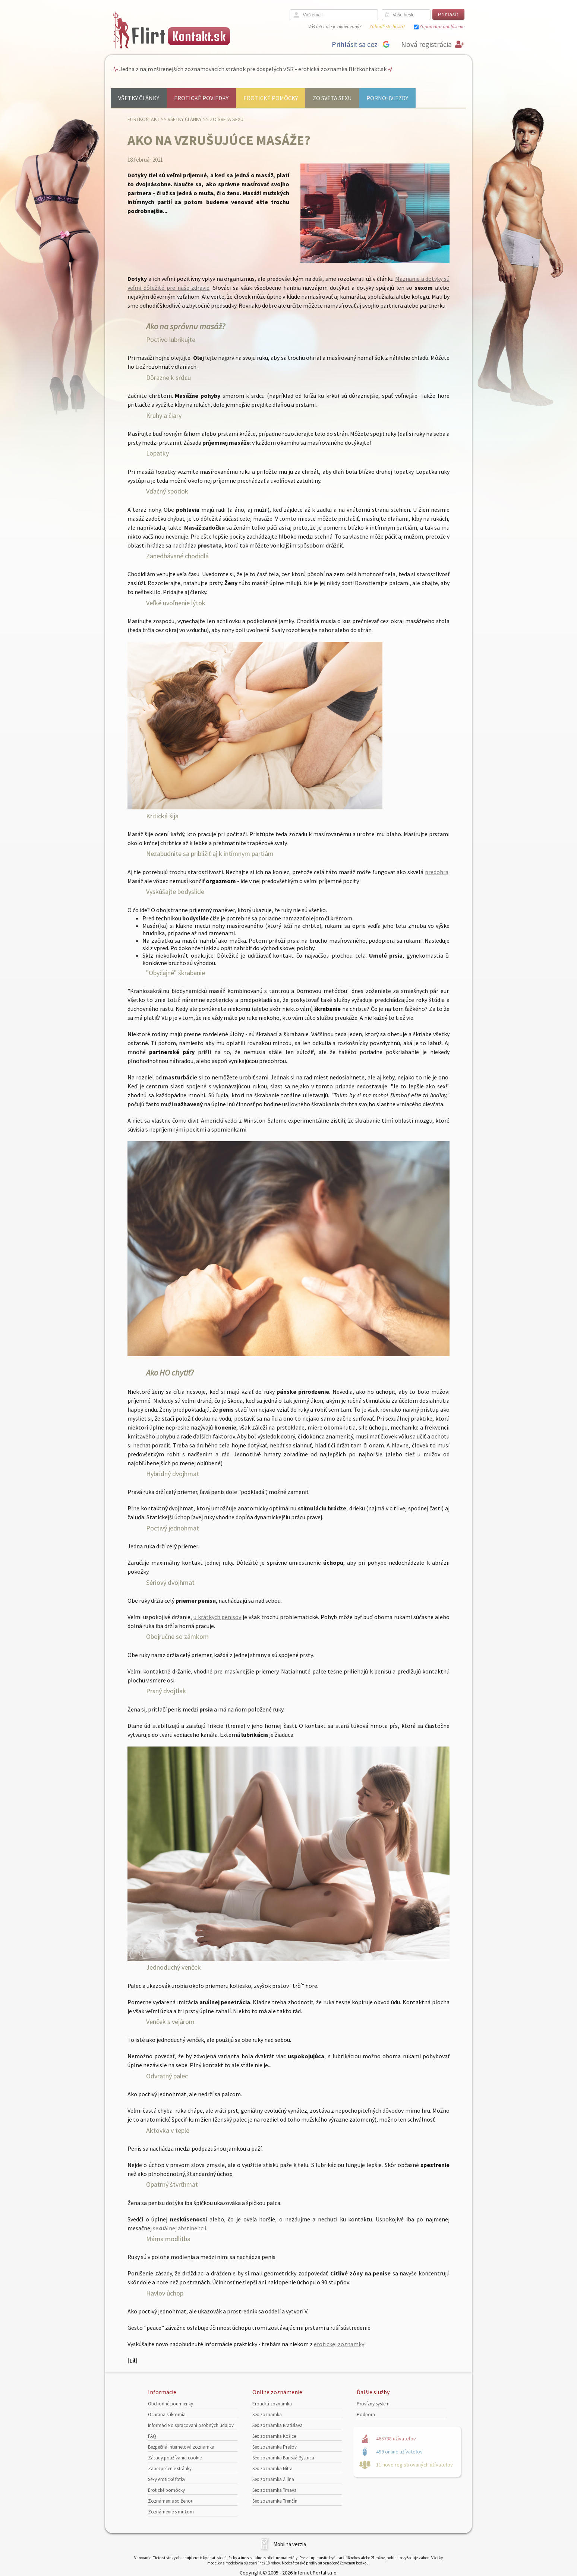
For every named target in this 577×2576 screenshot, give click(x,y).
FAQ (152, 2436)
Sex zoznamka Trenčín (274, 2501)
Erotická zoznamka (272, 2404)
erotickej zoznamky (339, 2344)
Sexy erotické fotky (166, 2479)
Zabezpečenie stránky (170, 2468)
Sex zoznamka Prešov (274, 2447)
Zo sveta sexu (332, 98)
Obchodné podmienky (170, 2404)
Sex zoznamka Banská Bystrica (283, 2458)
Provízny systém (373, 2404)
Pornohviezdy (387, 98)
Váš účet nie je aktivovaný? (334, 26)
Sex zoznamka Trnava (274, 2490)
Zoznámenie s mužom (171, 2512)
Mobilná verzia (289, 2544)
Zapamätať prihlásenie (441, 26)
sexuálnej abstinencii (179, 2228)
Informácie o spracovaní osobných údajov (191, 2425)
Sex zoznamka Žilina (273, 2479)
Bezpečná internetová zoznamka (181, 2447)
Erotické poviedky (201, 98)
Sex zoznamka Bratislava (277, 2425)
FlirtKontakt (143, 119)
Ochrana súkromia (167, 2414)
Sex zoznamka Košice (274, 2436)
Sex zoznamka (267, 2414)
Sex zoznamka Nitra (272, 2468)
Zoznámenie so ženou (170, 2501)
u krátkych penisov (217, 1617)
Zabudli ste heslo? (387, 26)
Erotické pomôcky (270, 98)
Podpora (366, 2414)
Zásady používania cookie (175, 2458)
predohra (436, 872)
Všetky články (138, 98)
